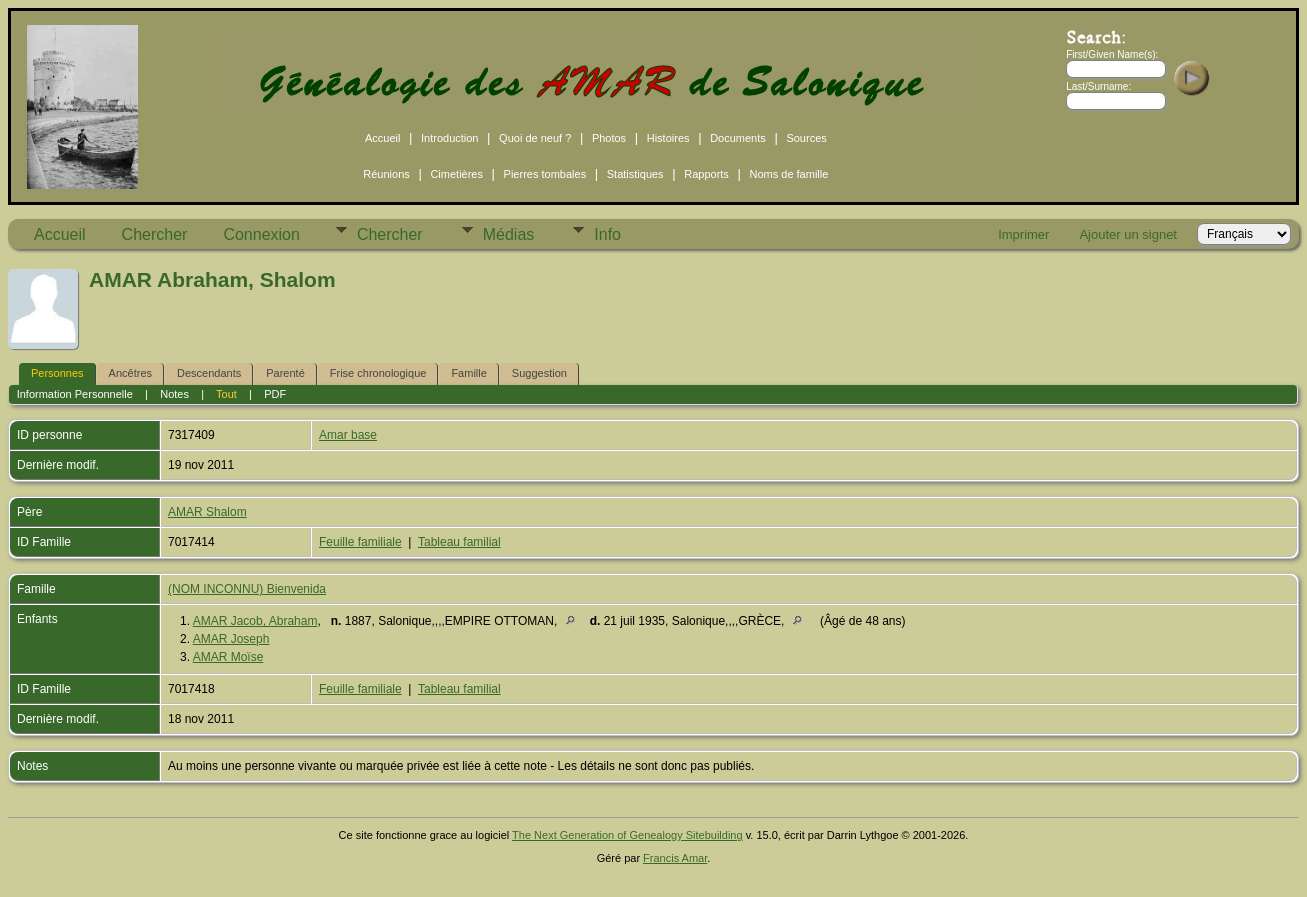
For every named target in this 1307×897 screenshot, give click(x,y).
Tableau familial (459, 542)
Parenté (285, 373)
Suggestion (539, 373)
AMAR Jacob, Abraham (255, 621)
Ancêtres (130, 373)
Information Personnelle (75, 394)
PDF (275, 394)
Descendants (209, 373)
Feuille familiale (360, 542)
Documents (738, 138)
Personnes (57, 373)
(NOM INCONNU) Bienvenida (247, 589)
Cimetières (456, 174)
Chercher (155, 234)
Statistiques (635, 174)
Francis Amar (675, 858)
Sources (806, 138)
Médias (509, 234)
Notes (174, 394)
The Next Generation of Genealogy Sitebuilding (627, 835)
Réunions (386, 174)
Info (607, 234)
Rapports (706, 174)
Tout (226, 394)
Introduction (449, 138)
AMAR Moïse (228, 657)
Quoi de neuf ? (535, 138)
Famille (468, 373)
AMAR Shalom (207, 512)
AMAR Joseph (231, 639)
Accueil (382, 138)
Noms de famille (788, 174)
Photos (609, 138)
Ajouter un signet (1128, 234)
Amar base (348, 435)
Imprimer (1023, 234)
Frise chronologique (378, 373)
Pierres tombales (545, 174)
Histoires (668, 138)
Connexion (261, 234)
